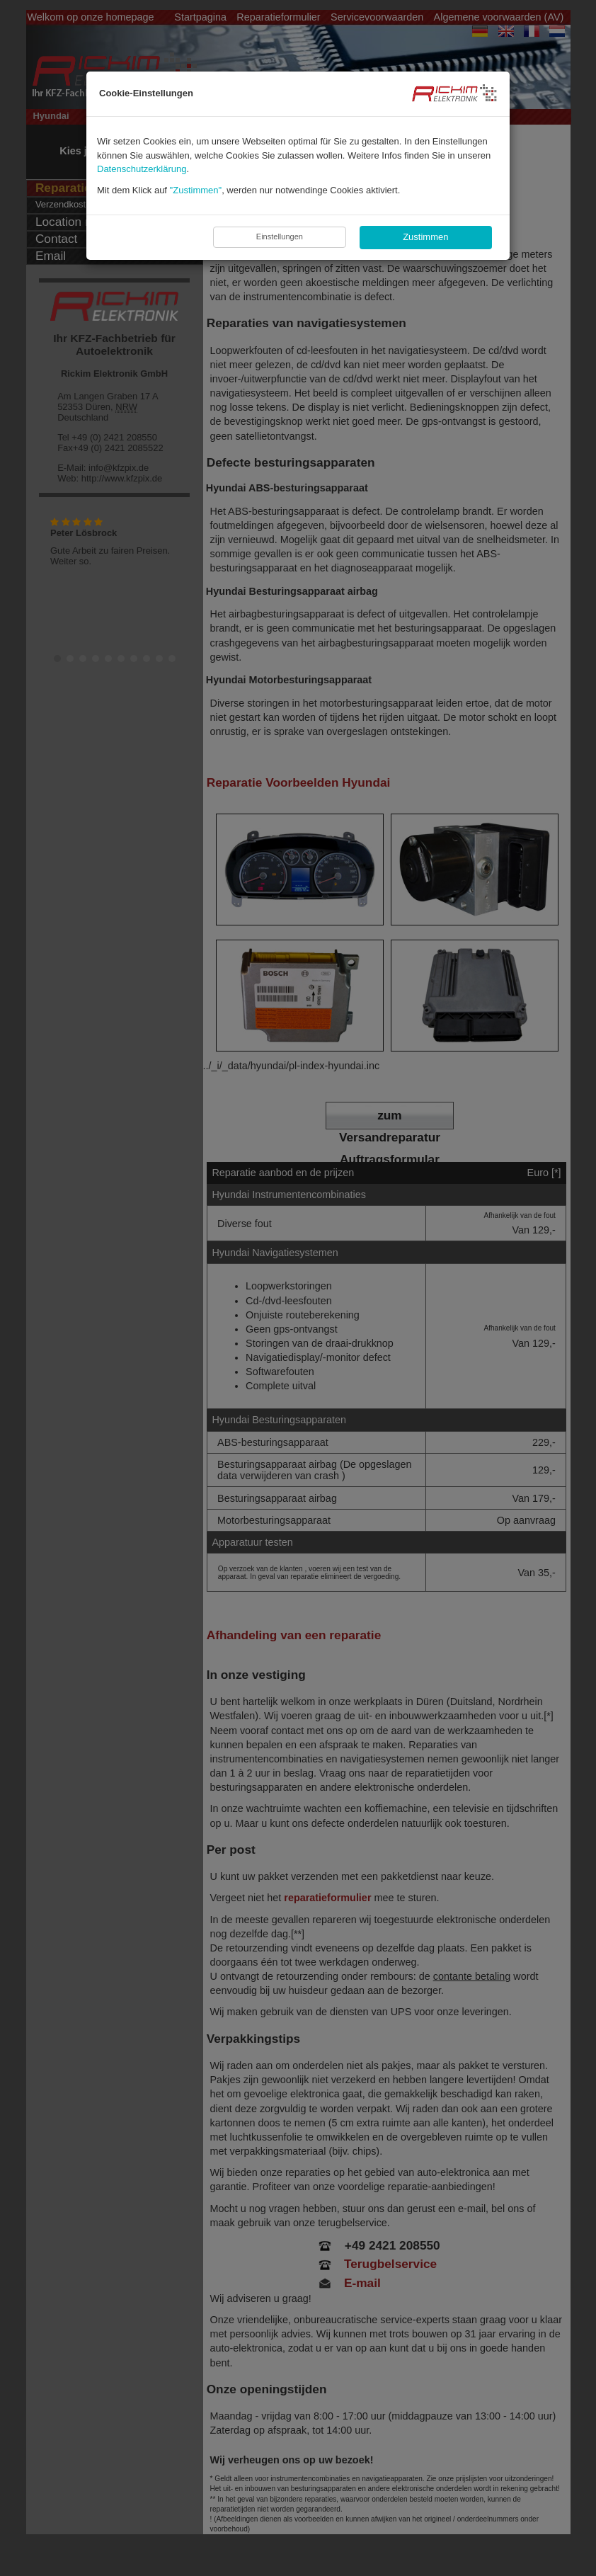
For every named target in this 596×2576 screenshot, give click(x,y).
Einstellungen (279, 236)
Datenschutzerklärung (141, 169)
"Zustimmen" (196, 190)
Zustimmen (425, 237)
